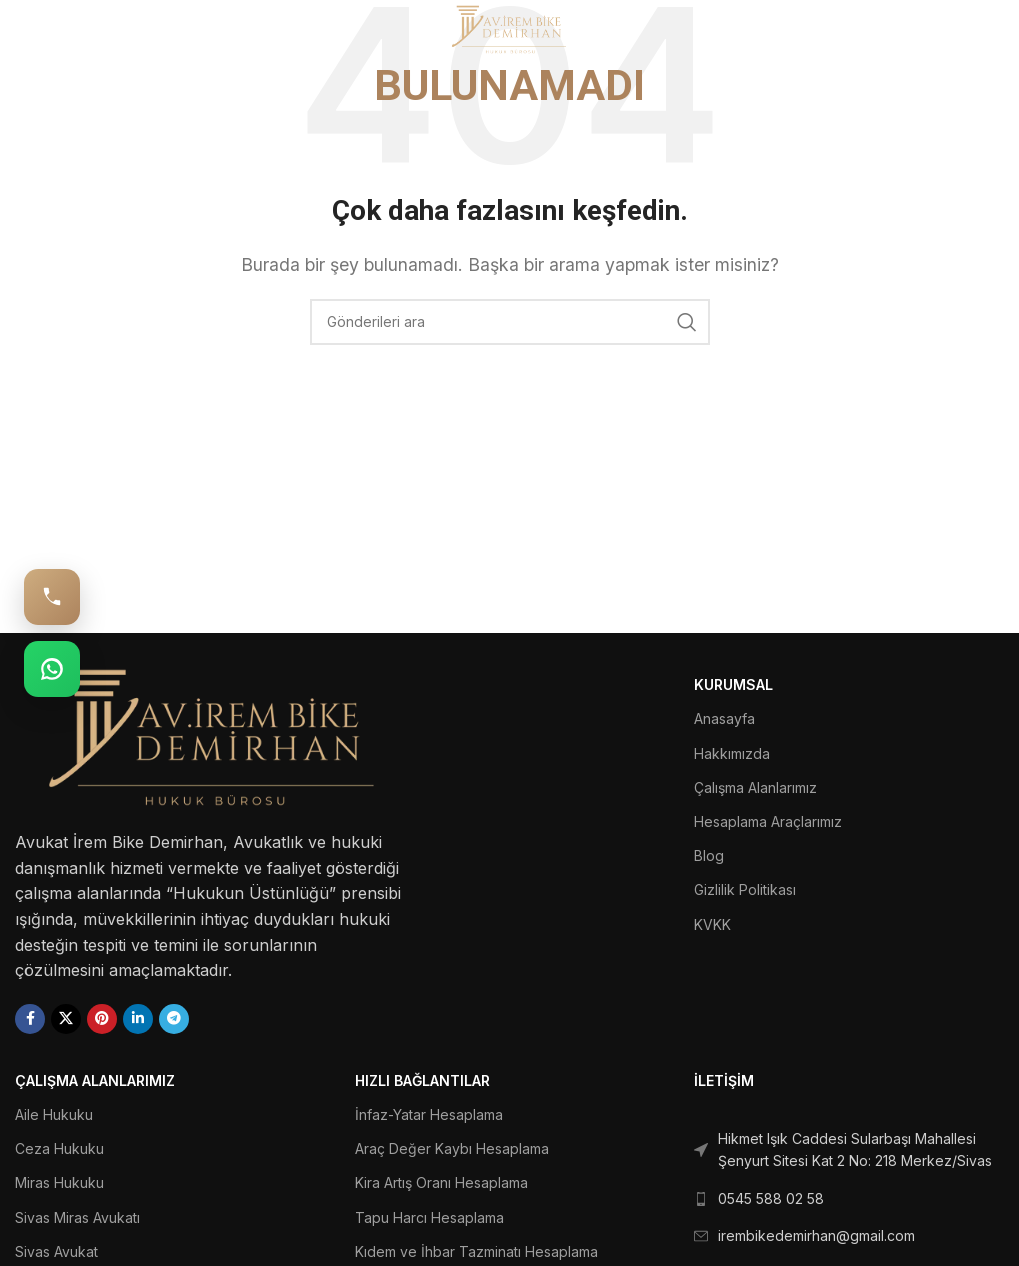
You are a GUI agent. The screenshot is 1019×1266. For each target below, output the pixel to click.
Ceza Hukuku (59, 1148)
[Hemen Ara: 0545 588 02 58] (52, 597)
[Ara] (510, 322)
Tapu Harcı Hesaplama (429, 1217)
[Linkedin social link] (138, 1019)
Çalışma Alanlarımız (755, 787)
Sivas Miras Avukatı (77, 1217)
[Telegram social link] (174, 1019)
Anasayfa (724, 718)
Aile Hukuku (54, 1114)
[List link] (849, 1150)
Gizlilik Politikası (745, 889)
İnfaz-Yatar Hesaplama (429, 1114)
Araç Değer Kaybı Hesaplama (452, 1148)
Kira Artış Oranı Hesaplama (441, 1182)
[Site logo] (509, 28)
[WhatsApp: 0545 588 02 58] (52, 669)
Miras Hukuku (59, 1182)
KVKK (712, 924)
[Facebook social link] (30, 1019)
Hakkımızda (732, 753)
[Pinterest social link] (102, 1019)
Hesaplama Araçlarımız (768, 821)
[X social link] (66, 1019)
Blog (709, 855)
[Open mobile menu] (47, 30)
